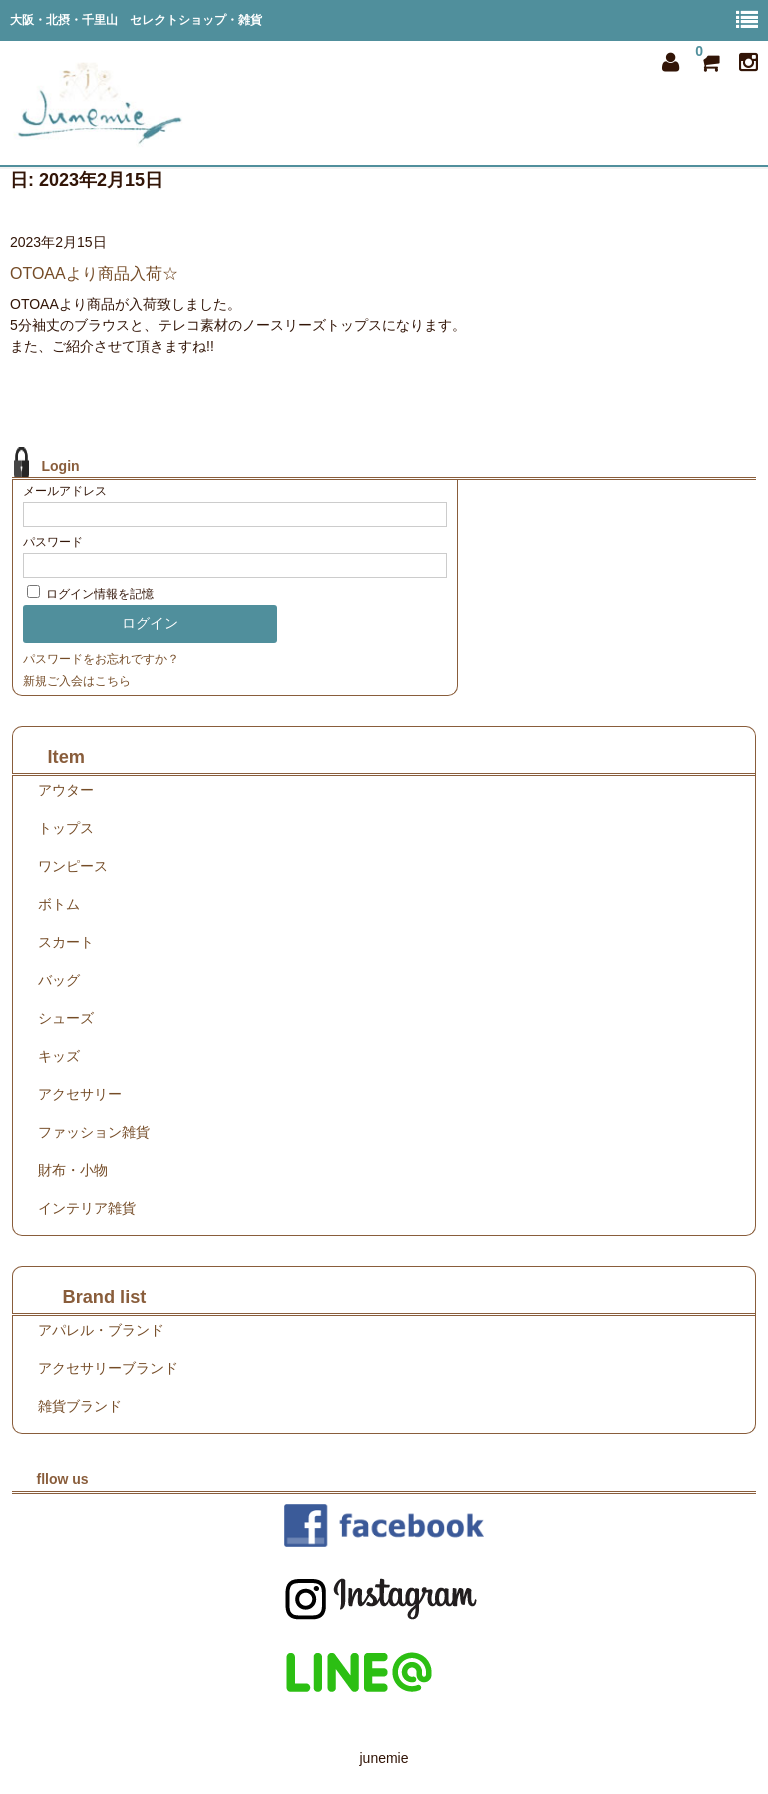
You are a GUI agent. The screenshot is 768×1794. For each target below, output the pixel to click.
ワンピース (73, 866)
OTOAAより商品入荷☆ (94, 273)
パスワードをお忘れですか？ (101, 659)
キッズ (59, 1056)
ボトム (59, 904)
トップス (66, 828)
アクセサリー (80, 1094)
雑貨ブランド (80, 1406)
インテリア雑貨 (87, 1208)
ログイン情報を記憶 (90, 594)
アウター (66, 790)
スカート (66, 942)
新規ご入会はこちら (77, 681)
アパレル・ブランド (101, 1330)
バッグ (59, 980)
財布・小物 (73, 1170)
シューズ (66, 1018)
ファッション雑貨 (94, 1132)
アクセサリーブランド (108, 1368)
